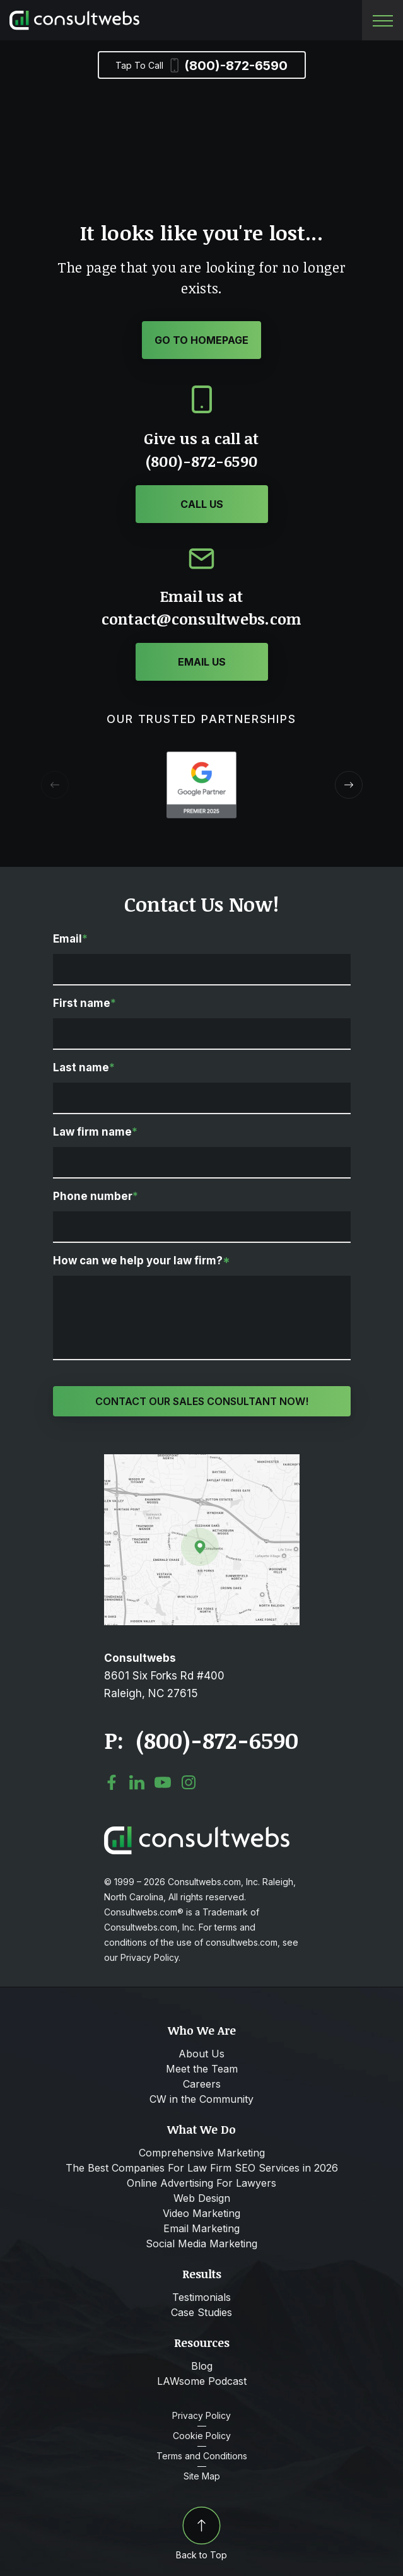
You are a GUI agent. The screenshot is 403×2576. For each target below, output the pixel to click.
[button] (349, 785)
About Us (201, 2053)
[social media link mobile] (111, 1782)
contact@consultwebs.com (202, 618)
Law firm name (95, 1132)
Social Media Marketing (201, 2243)
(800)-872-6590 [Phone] (201, 65)
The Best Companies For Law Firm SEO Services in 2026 (202, 2167)
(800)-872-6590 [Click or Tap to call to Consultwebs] (201, 460)
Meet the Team (202, 2068)
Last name (84, 1067)
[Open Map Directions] (202, 1460)
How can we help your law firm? (141, 1260)
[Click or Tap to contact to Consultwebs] (202, 662)
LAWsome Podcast (202, 2381)
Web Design (201, 2198)
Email (70, 938)
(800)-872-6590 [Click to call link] (217, 1739)
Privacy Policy (201, 2416)
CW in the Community (201, 2099)
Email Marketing (201, 2228)
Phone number (95, 1196)
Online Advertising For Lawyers (201, 2183)
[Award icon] (201, 757)
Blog (202, 2366)
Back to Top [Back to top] (201, 2533)
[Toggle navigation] (382, 20)
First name (84, 1003)
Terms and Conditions (201, 2456)
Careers (202, 2084)
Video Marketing (201, 2213)
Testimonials (201, 2297)
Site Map (202, 2476)
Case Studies (201, 2312)
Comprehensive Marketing (202, 2152)
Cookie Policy (202, 2436)
